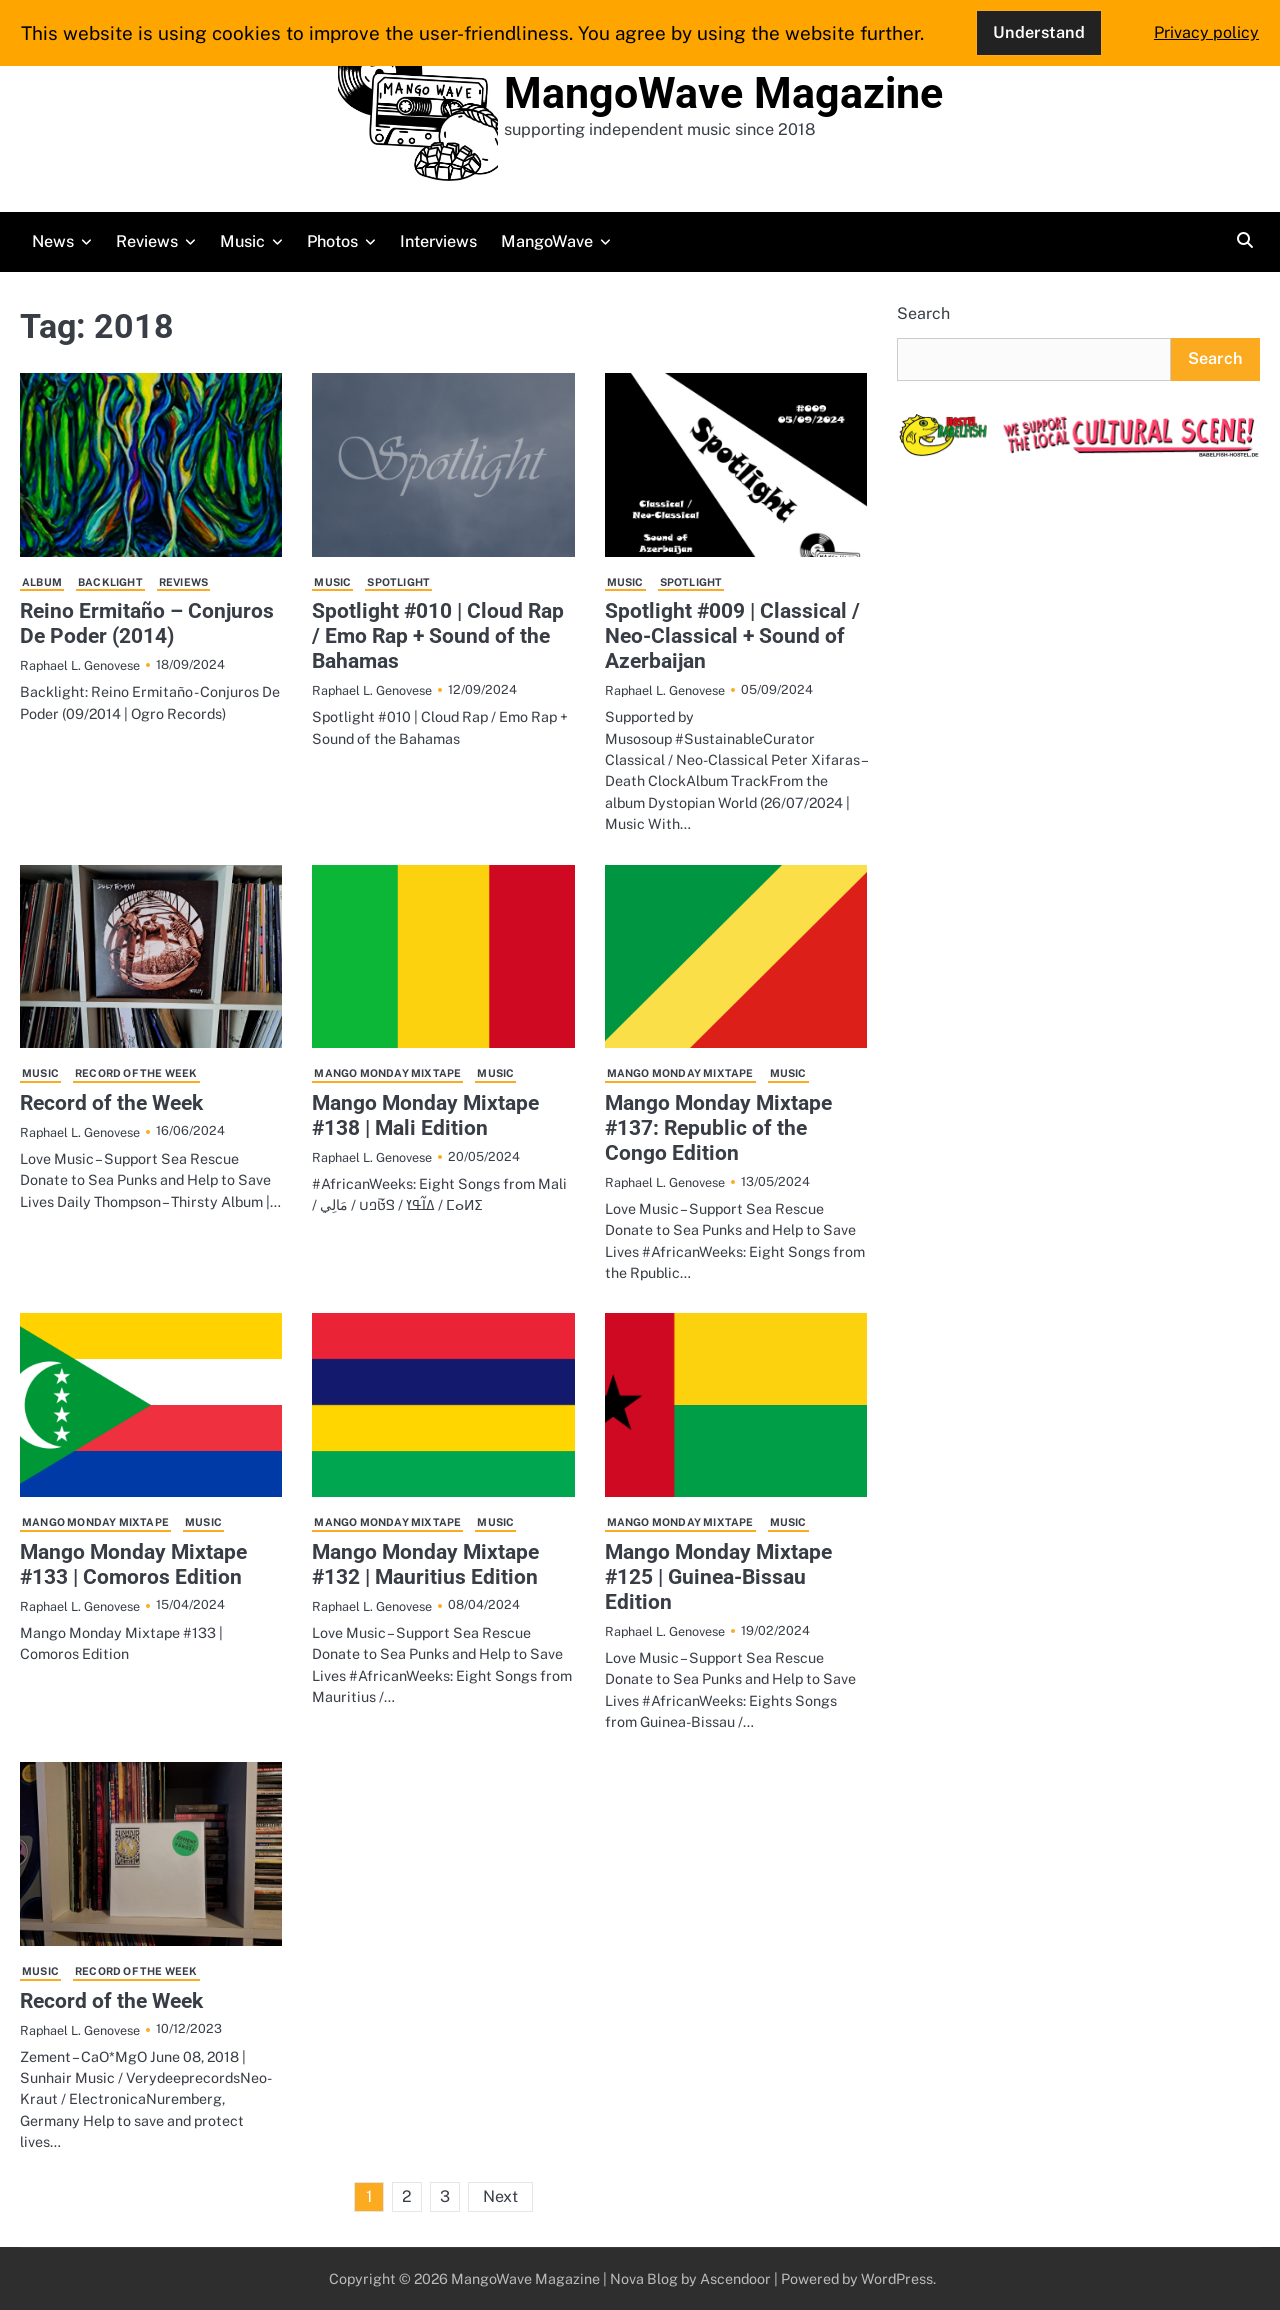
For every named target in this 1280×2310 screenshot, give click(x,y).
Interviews (438, 241)
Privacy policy (1206, 32)
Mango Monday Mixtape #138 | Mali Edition (425, 1115)
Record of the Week (136, 1073)
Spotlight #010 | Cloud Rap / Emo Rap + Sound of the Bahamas (438, 636)
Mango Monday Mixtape (387, 1073)
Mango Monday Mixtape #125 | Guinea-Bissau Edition (718, 1577)
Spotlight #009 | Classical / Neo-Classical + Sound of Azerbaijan (732, 636)
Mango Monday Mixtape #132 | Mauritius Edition (425, 1564)
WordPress (897, 2278)
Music (242, 241)
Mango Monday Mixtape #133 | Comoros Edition (133, 1564)
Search (923, 313)
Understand (1039, 32)
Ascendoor (735, 2278)
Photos (332, 241)
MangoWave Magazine (723, 93)
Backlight (110, 582)
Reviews (147, 241)
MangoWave (547, 241)
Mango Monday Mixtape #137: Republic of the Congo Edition (718, 1128)
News (53, 241)
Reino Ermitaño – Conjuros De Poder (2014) (147, 623)
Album (42, 582)
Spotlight (398, 582)
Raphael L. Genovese (80, 665)
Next (500, 2196)
